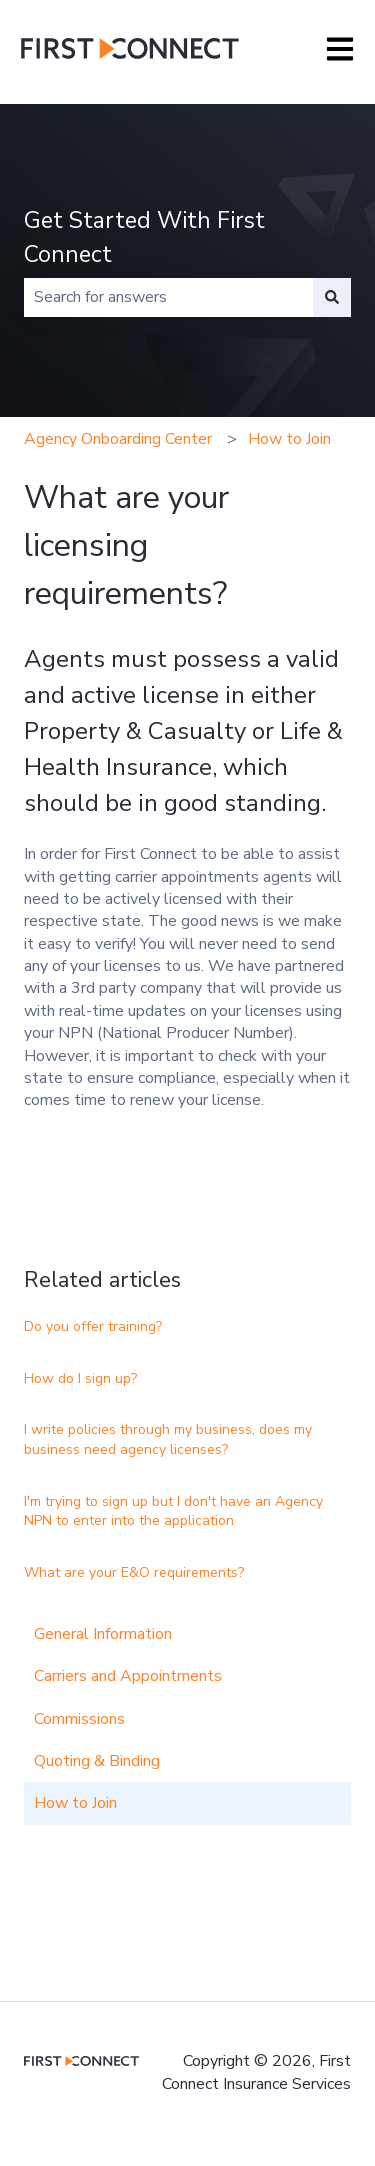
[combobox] (168, 297)
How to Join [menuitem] (75, 1803)
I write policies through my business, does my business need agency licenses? (168, 1439)
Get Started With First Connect (144, 238)
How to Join (289, 439)
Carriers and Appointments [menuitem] (128, 1676)
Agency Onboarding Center (118, 439)
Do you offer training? (93, 1326)
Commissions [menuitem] (79, 1719)
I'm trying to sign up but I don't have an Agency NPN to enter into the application (173, 1511)
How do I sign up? (80, 1378)
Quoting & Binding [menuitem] (97, 1761)
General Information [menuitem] (103, 1634)
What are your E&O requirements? (134, 1572)
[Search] (332, 297)
